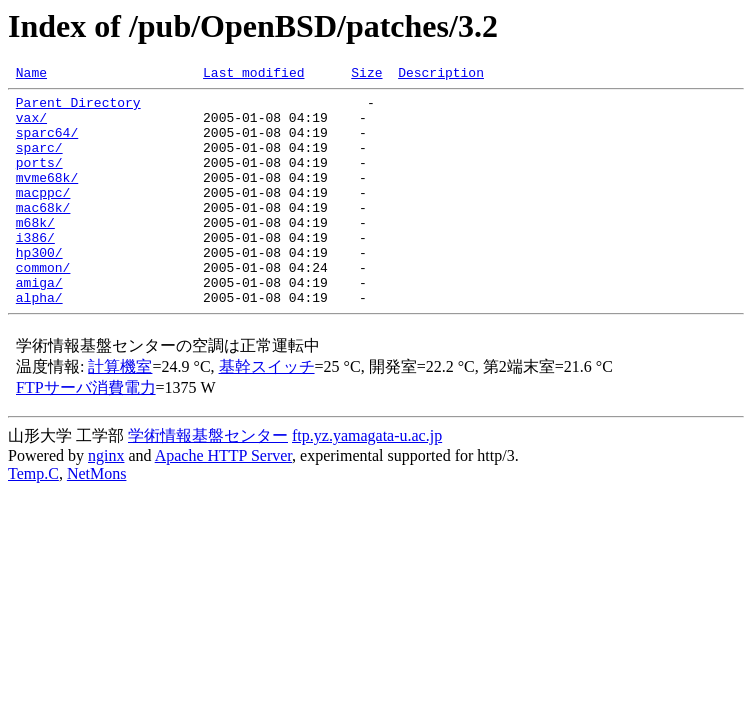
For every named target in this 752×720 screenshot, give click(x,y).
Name (31, 75)
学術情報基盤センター (208, 480)
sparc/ (39, 162)
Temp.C (33, 518)
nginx (106, 500)
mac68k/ (43, 234)
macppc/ (43, 216)
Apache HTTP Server (223, 500)
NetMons (97, 518)
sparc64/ (47, 144)
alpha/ (39, 342)
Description (441, 75)
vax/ (31, 126)
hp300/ (39, 288)
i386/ (35, 270)
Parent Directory (78, 108)
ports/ (39, 180)
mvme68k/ (47, 198)
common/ (43, 306)
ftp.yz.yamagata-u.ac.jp (367, 480)
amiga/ (39, 324)
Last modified (253, 75)
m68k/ (35, 252)
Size (366, 75)
